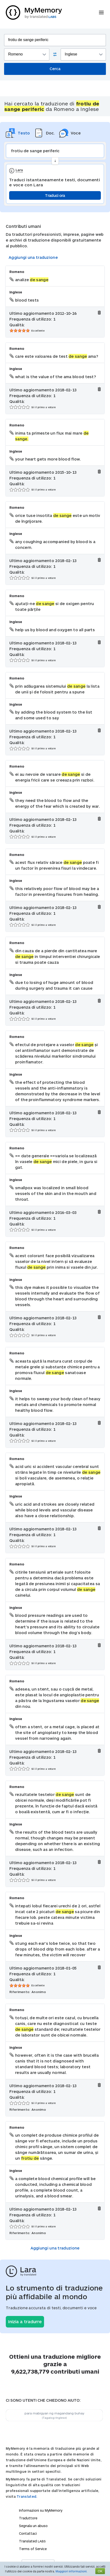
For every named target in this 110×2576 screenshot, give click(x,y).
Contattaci (28, 2533)
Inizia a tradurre (25, 2321)
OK (100, 2571)
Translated (32, 2541)
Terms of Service (33, 2549)
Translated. (27, 2496)
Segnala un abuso (33, 2526)
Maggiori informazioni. (71, 2571)
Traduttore (28, 2518)
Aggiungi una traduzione (33, 257)
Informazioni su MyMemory (40, 2510)
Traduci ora (55, 195)
